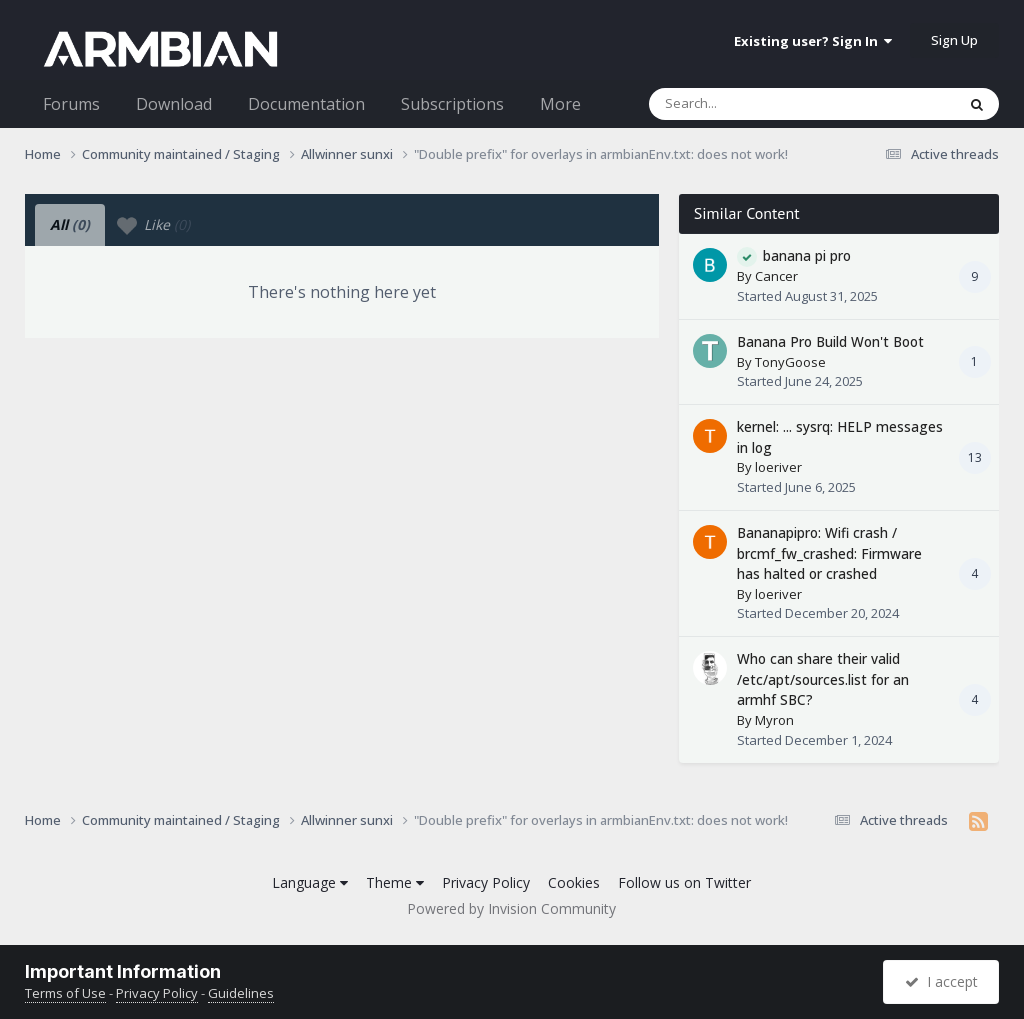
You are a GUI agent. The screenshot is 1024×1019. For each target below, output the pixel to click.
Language (310, 882)
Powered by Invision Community (511, 908)
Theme (395, 882)
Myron (774, 720)
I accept (941, 981)
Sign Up (954, 40)
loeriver (778, 467)
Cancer (776, 276)
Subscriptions (452, 104)
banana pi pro (807, 255)
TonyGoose (790, 362)
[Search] (750, 104)
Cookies (574, 882)
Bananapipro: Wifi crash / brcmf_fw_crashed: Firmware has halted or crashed (829, 553)
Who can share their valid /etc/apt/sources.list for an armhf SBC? (823, 679)
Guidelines (241, 993)
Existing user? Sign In (813, 41)
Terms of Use (65, 993)
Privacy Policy (486, 882)
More (560, 104)
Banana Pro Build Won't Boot (830, 341)
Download (174, 104)
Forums (71, 104)
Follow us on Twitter (684, 882)
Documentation (306, 104)
